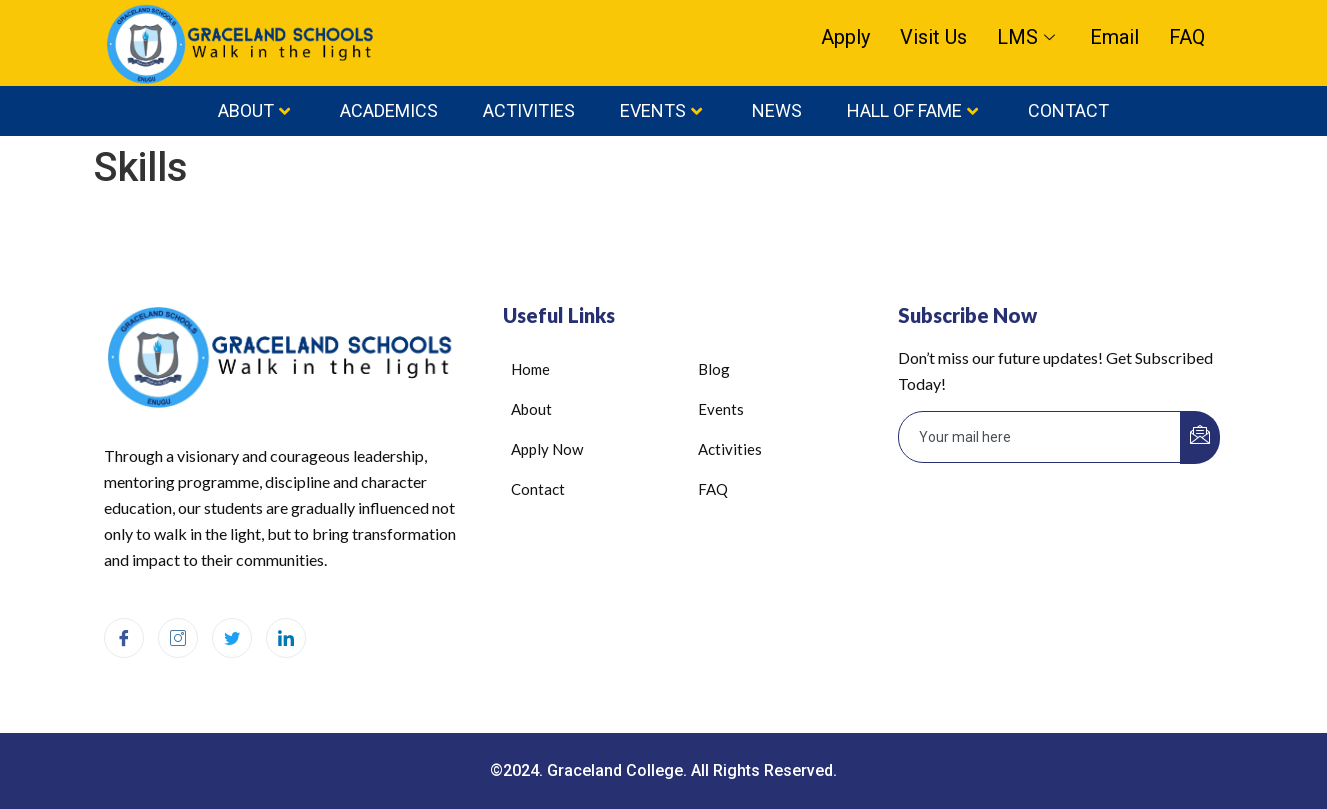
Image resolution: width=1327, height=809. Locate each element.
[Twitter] (232, 638)
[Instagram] (178, 638)
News (777, 110)
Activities (529, 110)
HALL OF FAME (912, 110)
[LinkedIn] (286, 638)
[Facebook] (124, 638)
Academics (389, 110)
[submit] (1200, 437)
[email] (1040, 437)
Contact (1068, 110)
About (254, 110)
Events (661, 110)
